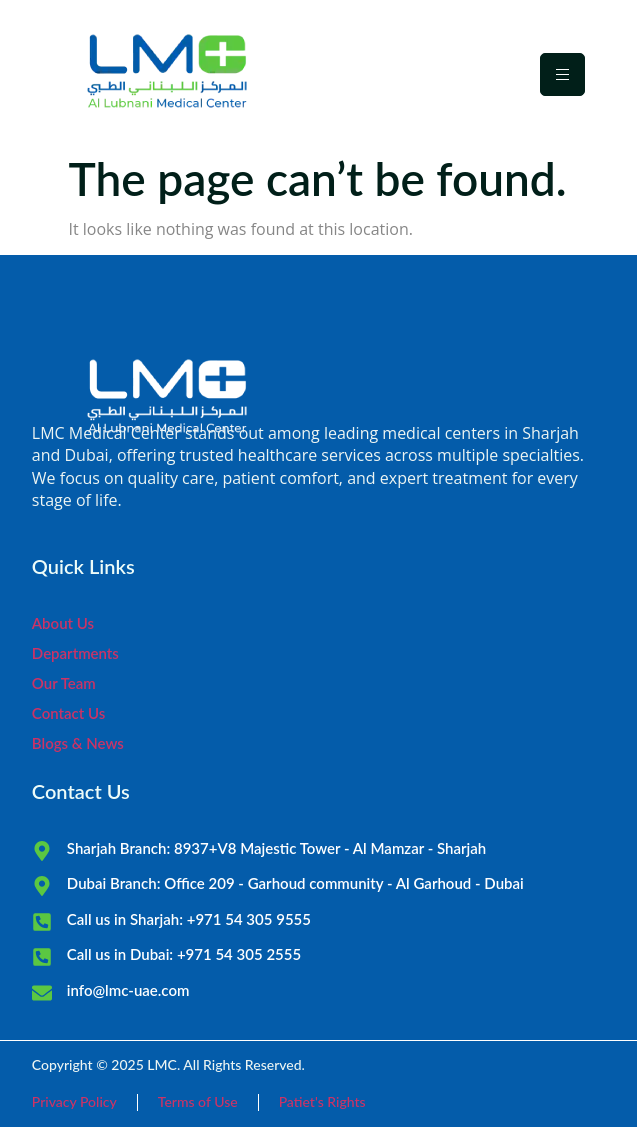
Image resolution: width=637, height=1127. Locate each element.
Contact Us (68, 713)
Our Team (64, 683)
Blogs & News (78, 743)
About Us (63, 623)
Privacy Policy (74, 1101)
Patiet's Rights (322, 1101)
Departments (75, 653)
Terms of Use (198, 1101)
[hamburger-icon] (562, 74)
